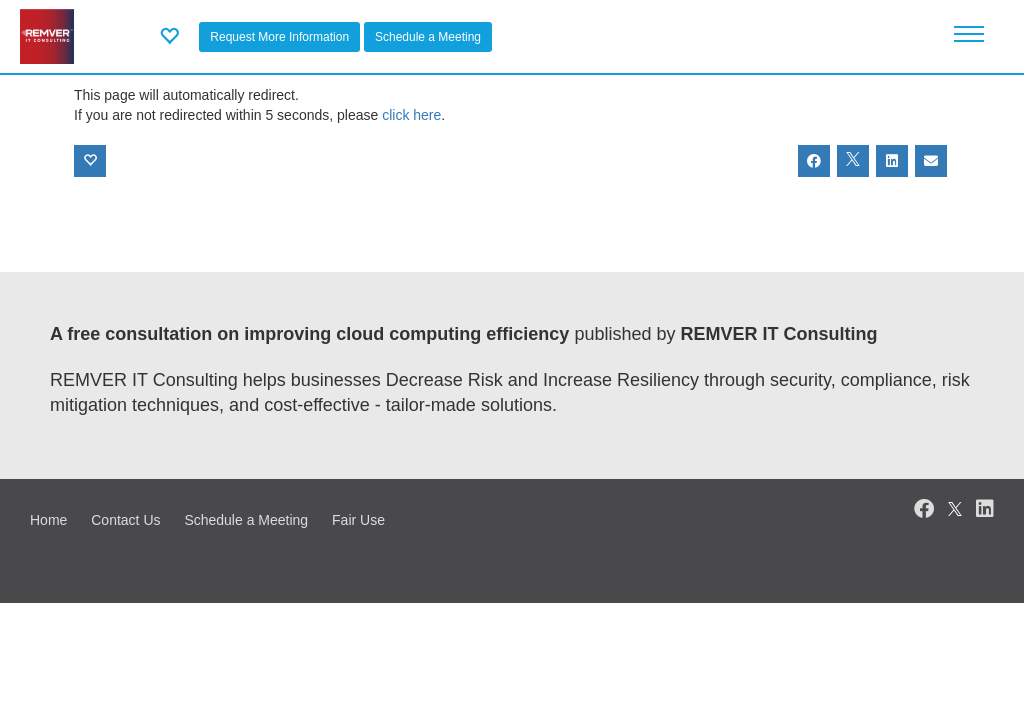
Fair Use (358, 520)
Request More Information (279, 37)
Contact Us (125, 520)
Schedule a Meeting (428, 37)
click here (411, 115)
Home (48, 520)
